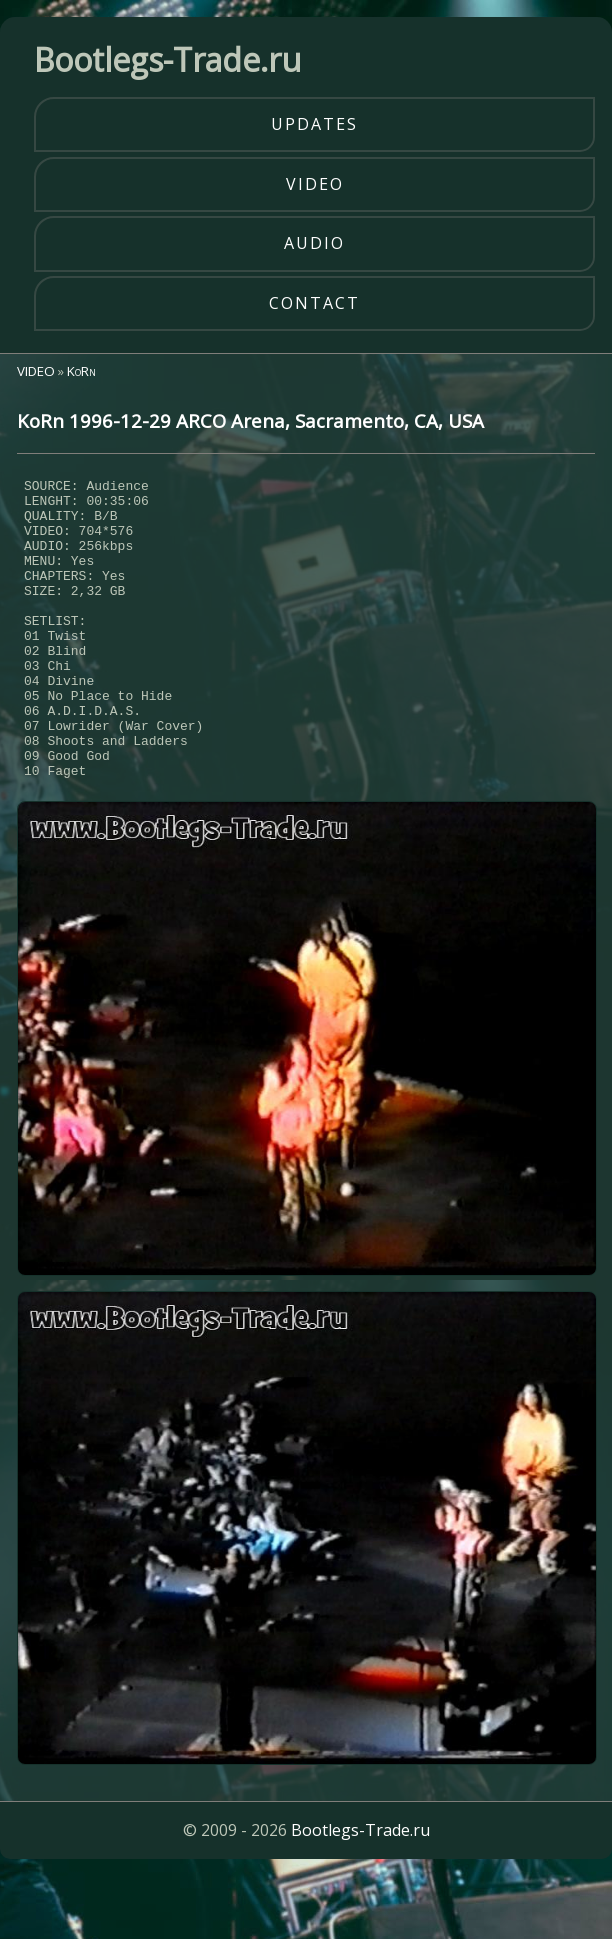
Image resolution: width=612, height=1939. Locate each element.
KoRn (81, 371)
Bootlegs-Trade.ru (360, 1893)
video (315, 184)
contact (314, 303)
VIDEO (36, 371)
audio (314, 243)
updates (314, 124)
